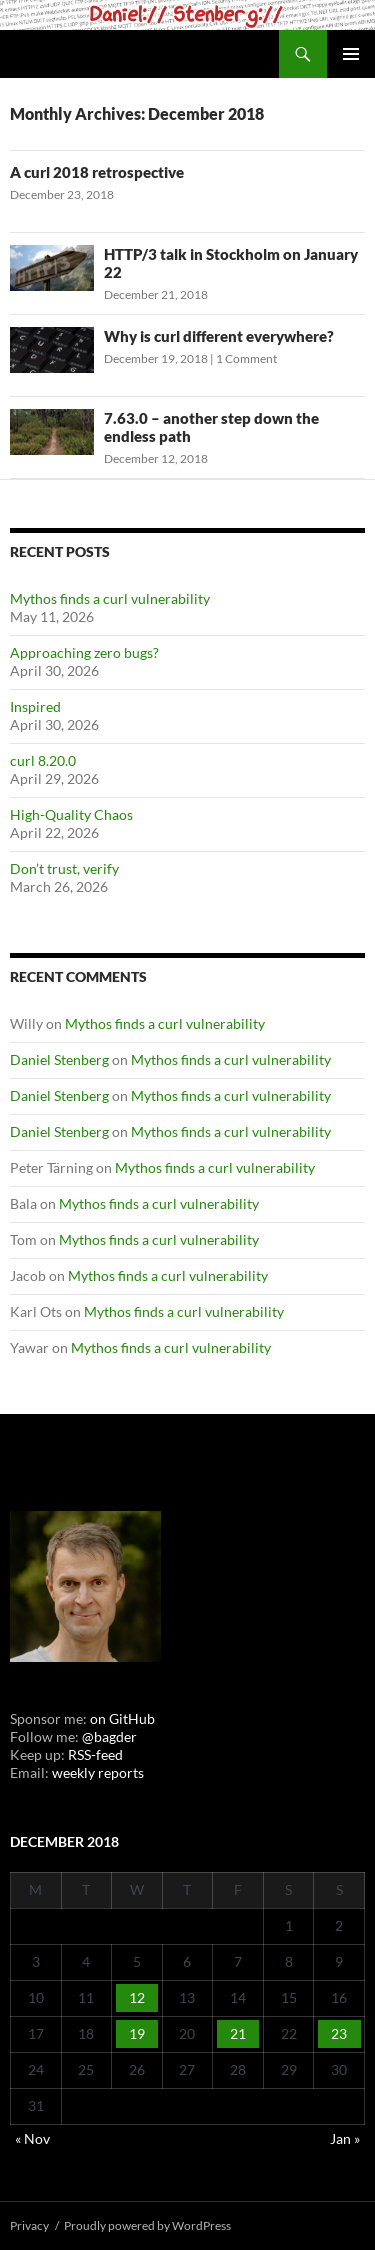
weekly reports (98, 1772)
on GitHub (121, 1718)
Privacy (29, 2225)
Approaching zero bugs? (84, 652)
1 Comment (246, 358)
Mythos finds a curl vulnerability (110, 598)
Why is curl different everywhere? (219, 336)
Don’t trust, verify (64, 868)
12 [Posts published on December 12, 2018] (137, 1997)
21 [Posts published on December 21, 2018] (238, 2033)
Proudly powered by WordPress (147, 2225)
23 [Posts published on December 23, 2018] (339, 2033)
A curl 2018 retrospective (97, 172)
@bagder (109, 1736)
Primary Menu (351, 54)
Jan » (345, 2138)
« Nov (32, 2138)
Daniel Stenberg (59, 1059)
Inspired (35, 706)
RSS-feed (95, 1754)
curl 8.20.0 (43, 760)
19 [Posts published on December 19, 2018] (137, 2033)
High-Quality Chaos (71, 814)
